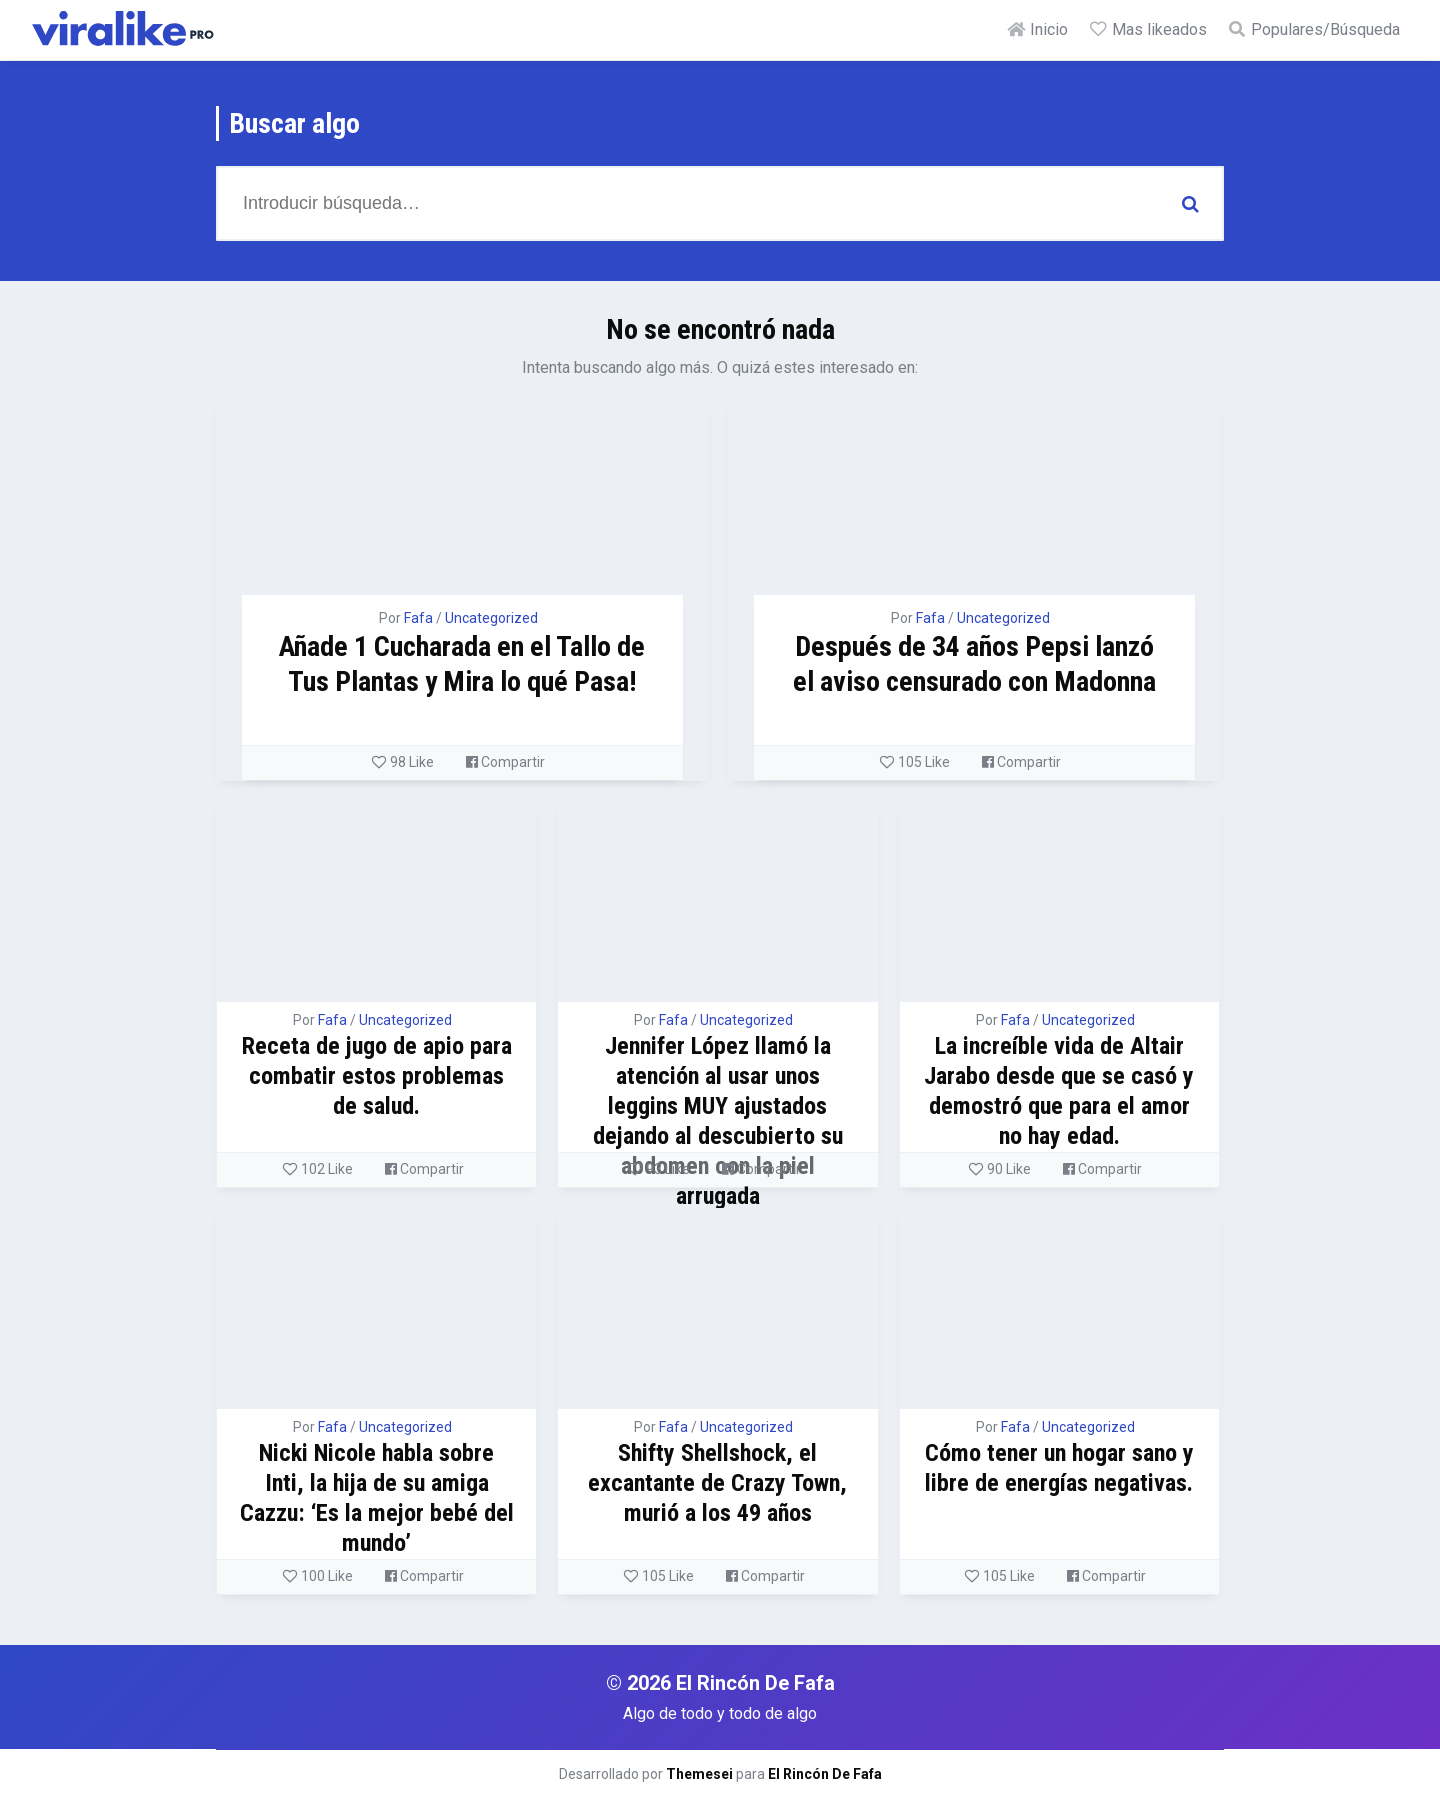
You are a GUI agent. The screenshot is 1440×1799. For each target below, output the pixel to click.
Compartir (505, 762)
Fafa (418, 618)
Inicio (1037, 29)
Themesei (699, 1774)
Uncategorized (491, 618)
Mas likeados (1147, 29)
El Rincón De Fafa (825, 1774)
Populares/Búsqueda (1313, 29)
